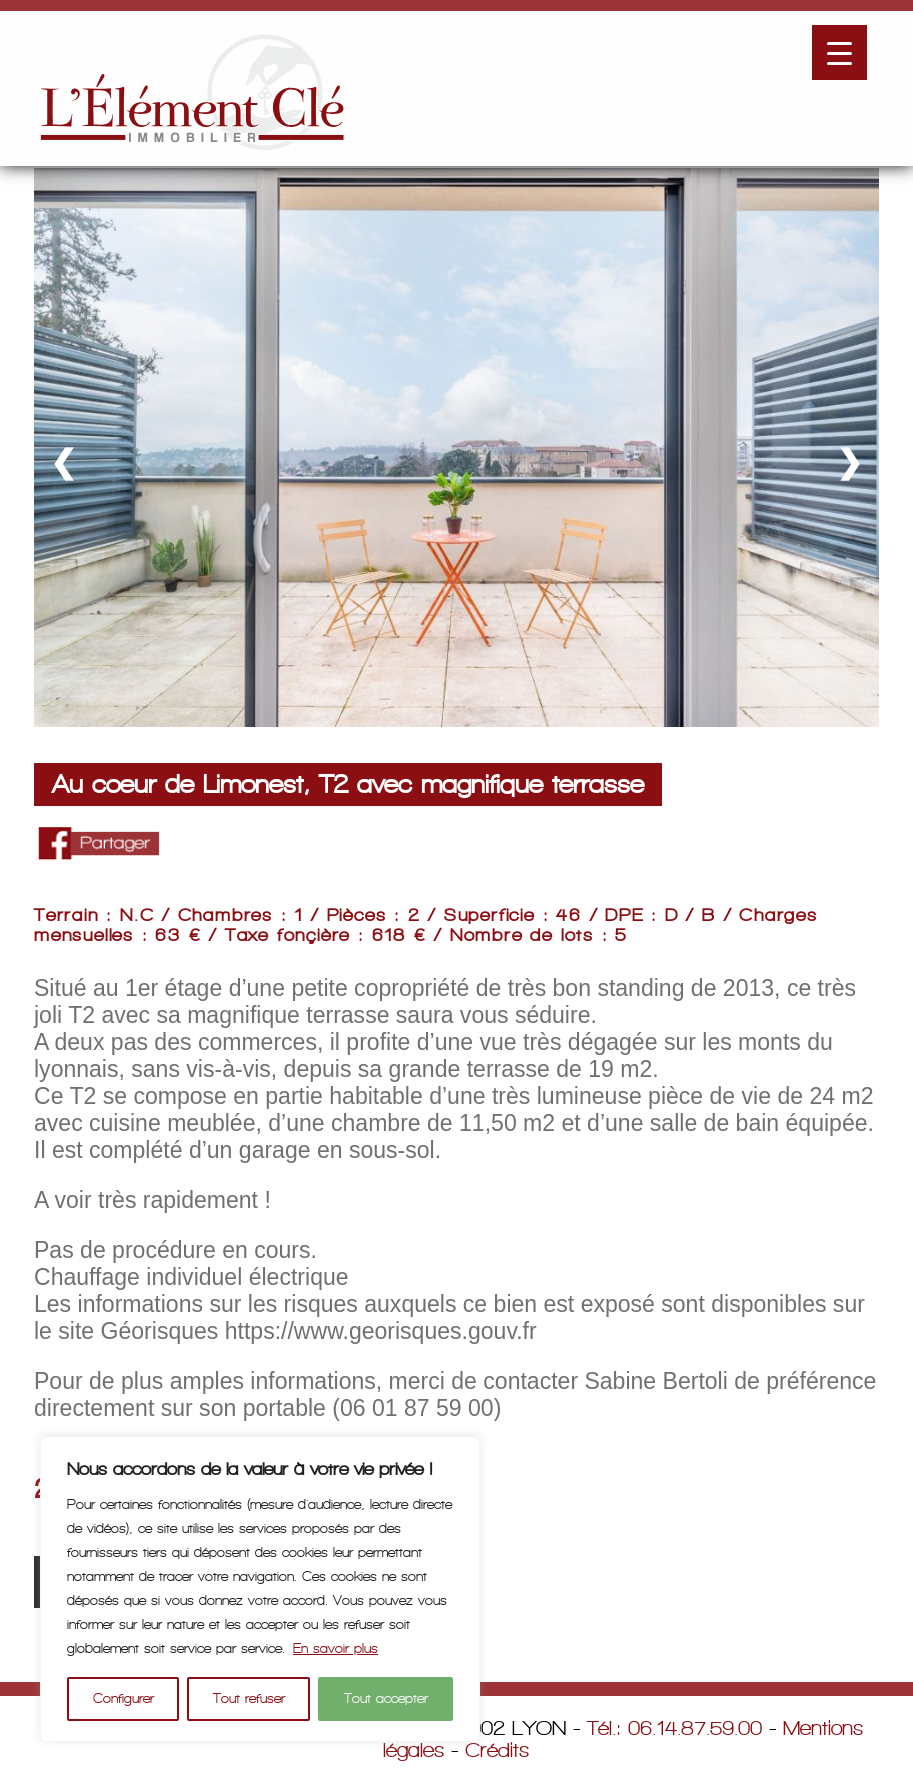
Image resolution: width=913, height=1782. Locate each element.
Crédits (497, 1750)
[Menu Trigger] (839, 52)
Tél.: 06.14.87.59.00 (674, 1728)
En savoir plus (335, 1648)
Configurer (123, 1698)
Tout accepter (386, 1698)
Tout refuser (249, 1698)
